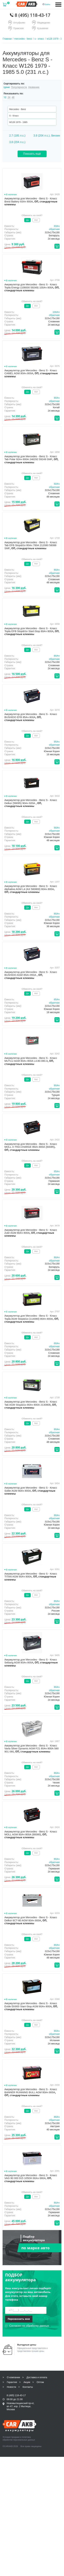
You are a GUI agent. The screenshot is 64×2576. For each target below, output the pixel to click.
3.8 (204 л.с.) (17, 142)
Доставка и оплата (36, 2377)
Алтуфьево (16, 22)
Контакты (28, 2387)
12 (5, 97)
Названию (33, 87)
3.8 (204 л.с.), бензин (46, 135)
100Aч (56, 312)
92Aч (57, 483)
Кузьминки (40, 28)
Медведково (41, 22)
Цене (7, 87)
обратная (54, 229)
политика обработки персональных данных (19, 2438)
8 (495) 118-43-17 (32, 15)
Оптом (40, 2382)
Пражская (16, 28)
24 (9, 97)
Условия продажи (11, 2437)
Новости (11, 2387)
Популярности (19, 87)
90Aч (57, 827)
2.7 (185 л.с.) (17, 135)
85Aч (57, 741)
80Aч (57, 397)
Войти (47, 4)
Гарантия (12, 2382)
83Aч (57, 226)
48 (13, 97)
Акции (27, 2382)
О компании (13, 2377)
